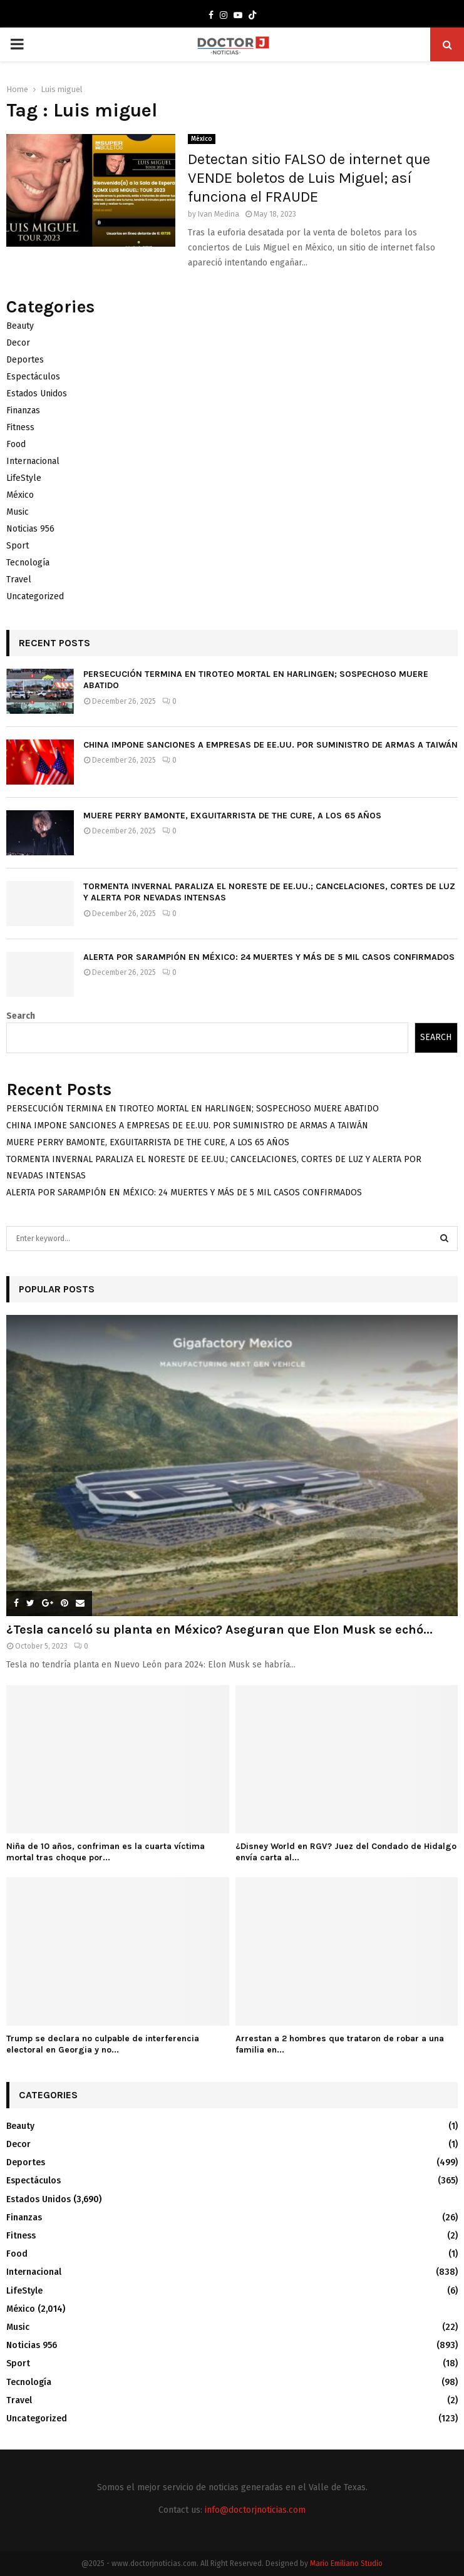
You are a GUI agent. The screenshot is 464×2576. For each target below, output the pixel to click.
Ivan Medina (218, 214)
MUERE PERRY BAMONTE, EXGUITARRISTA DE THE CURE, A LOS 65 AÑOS (232, 815)
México (201, 139)
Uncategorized (35, 596)
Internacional (32, 461)
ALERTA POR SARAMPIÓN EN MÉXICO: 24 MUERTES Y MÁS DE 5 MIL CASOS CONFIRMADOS (269, 957)
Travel (18, 579)
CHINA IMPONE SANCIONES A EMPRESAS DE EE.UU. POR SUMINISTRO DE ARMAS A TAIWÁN (270, 744)
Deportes (25, 359)
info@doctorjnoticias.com (255, 2510)
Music (17, 512)
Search (20, 1016)
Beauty (20, 326)
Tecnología (27, 562)
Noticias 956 (30, 528)
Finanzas (23, 410)
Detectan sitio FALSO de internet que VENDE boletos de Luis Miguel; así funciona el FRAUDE (309, 177)
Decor (18, 342)
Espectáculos (33, 376)
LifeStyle (23, 478)
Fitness (20, 427)
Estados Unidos (36, 393)
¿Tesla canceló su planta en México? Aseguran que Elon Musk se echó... (219, 1629)
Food (16, 444)
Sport (17, 545)
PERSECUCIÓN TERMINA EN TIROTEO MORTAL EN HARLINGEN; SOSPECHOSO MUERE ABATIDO (192, 1108)
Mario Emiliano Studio (346, 2563)
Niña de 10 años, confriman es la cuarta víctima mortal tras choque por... (105, 1852)
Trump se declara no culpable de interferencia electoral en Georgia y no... (102, 2044)
